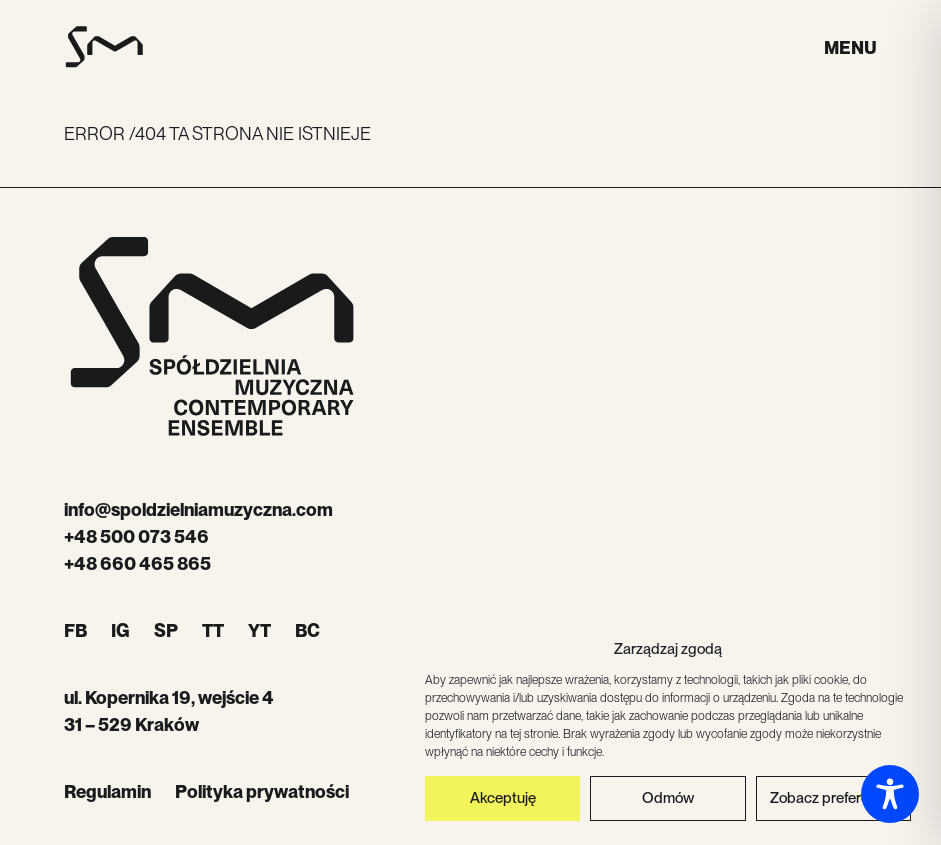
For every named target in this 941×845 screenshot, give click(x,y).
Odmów (668, 802)
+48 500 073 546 (136, 536)
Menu (850, 47)
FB (75, 630)
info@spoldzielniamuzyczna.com (198, 509)
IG (120, 630)
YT (259, 630)
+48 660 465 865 (137, 563)
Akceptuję (503, 802)
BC (307, 630)
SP (166, 630)
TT (213, 630)
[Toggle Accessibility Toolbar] (890, 794)
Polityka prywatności (262, 791)
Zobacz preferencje (833, 802)
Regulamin (107, 791)
